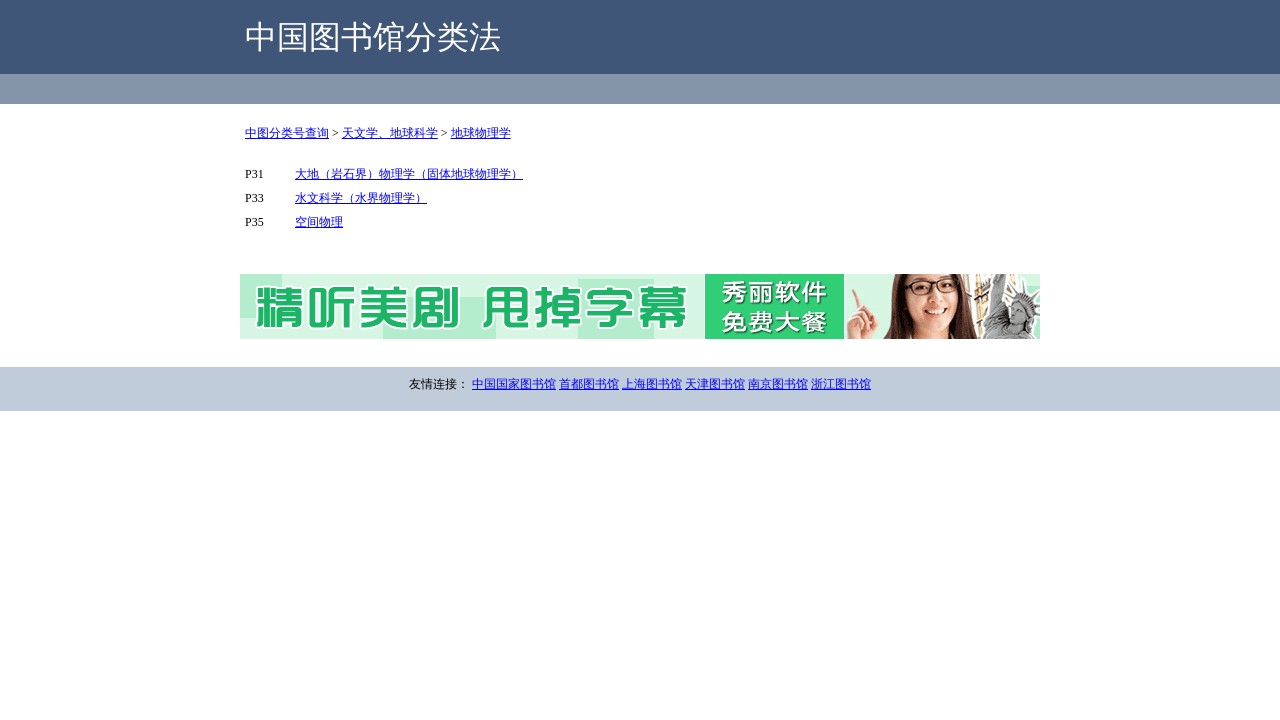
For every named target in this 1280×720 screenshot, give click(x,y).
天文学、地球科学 (390, 133)
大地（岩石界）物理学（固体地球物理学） (409, 174)
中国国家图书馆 (514, 384)
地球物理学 (481, 133)
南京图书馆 (778, 384)
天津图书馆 (715, 384)
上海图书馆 (652, 384)
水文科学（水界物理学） (361, 198)
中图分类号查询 (287, 133)
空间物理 (319, 222)
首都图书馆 (589, 384)
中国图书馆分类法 (373, 37)
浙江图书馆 (841, 384)
